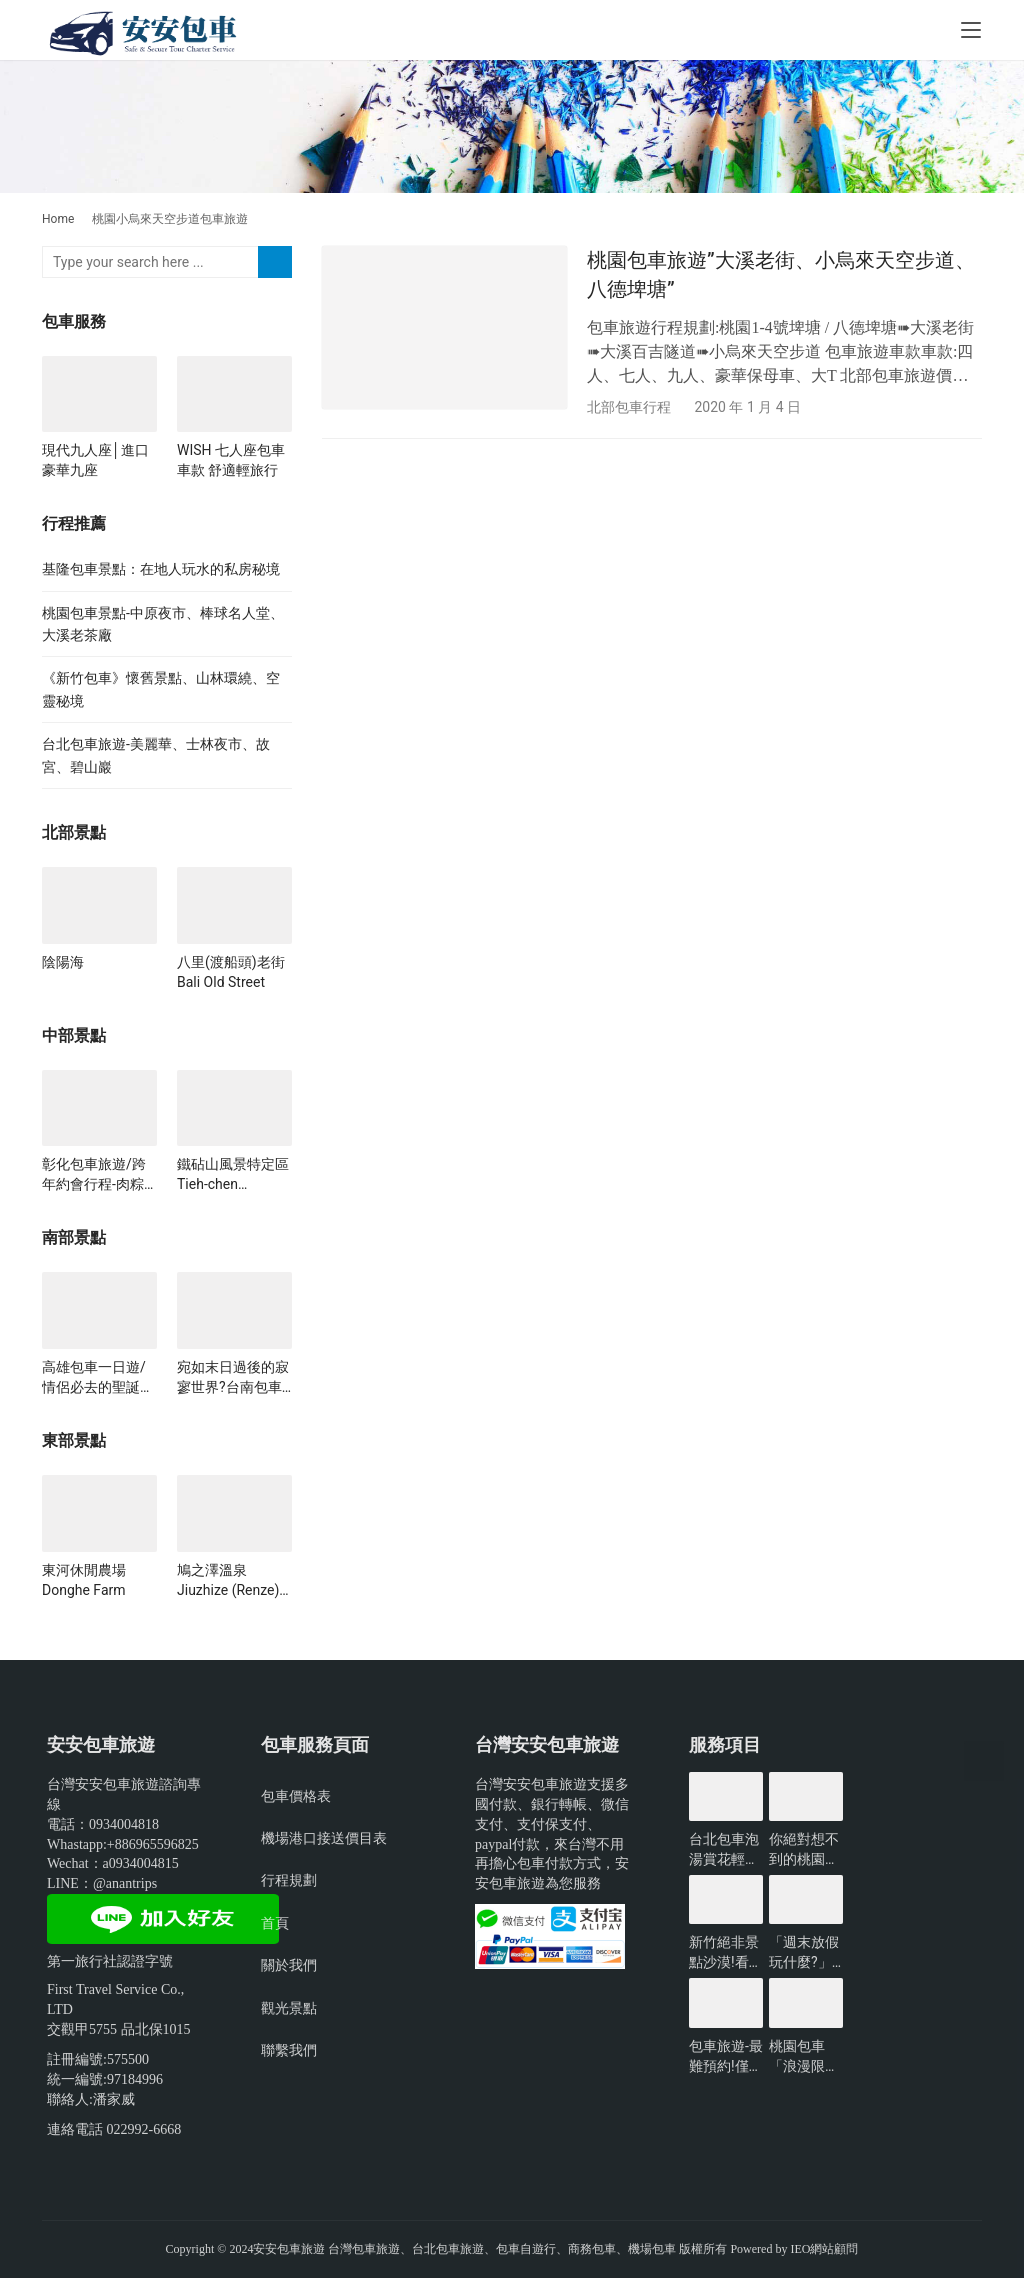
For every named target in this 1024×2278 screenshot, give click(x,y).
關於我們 (289, 1965)
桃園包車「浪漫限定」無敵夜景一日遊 (804, 2057)
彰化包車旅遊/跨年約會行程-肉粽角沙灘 (94, 1175)
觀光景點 (289, 2008)
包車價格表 (296, 1796)
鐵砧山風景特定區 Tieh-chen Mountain (233, 1175)
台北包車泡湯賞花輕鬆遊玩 (724, 1850)
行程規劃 (289, 1880)
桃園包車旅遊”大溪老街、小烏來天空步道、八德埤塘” (781, 274)
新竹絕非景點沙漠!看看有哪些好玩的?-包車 (726, 1953)
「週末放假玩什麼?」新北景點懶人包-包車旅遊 (806, 1953)
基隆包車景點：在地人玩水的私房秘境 (161, 569)
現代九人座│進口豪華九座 (95, 460)
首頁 (275, 1923)
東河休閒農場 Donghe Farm (91, 1580)
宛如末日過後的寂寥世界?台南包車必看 (233, 1378)
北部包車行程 (629, 407)
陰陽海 (63, 962)
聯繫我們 (289, 2050)
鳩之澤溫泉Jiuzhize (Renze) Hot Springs (228, 1581)
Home (58, 219)
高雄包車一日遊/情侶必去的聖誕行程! (98, 1378)
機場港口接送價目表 (324, 1838)
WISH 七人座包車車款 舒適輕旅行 (231, 460)
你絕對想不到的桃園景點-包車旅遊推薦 (806, 1850)
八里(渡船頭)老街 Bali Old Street (231, 972)
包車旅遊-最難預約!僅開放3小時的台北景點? (726, 2057)
